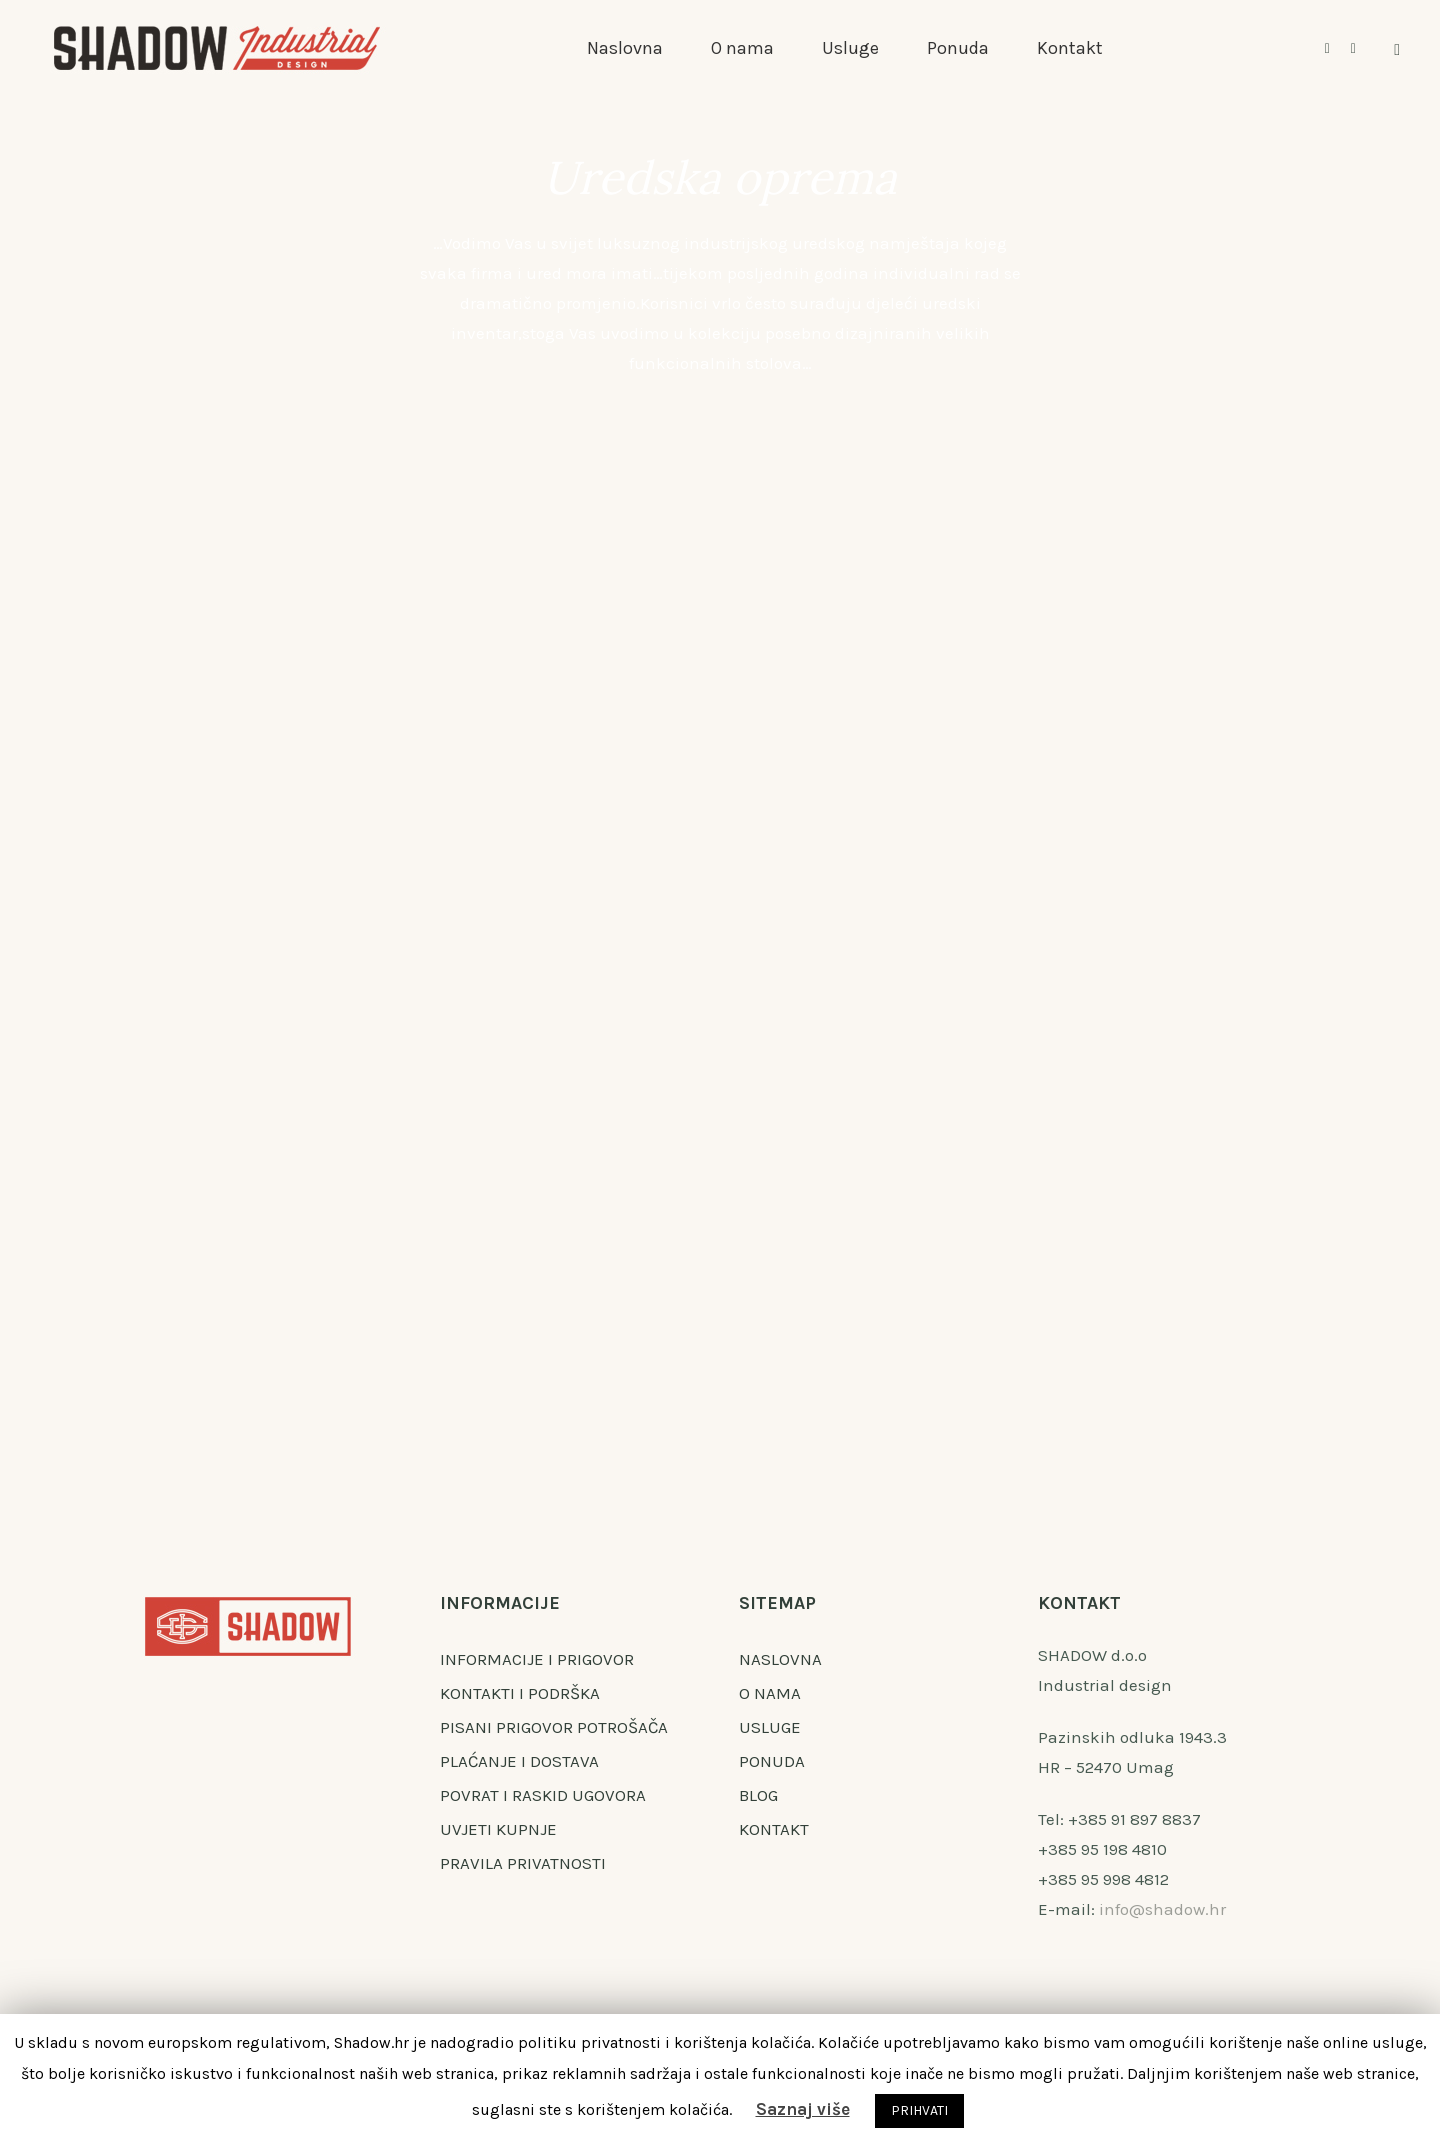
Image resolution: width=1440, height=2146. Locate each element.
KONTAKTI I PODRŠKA (520, 1693)
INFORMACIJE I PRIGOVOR (537, 1659)
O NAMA (770, 1693)
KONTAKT (774, 1829)
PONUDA (772, 1761)
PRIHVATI (919, 2110)
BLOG (758, 1795)
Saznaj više (803, 2109)
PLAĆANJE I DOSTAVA (519, 1761)
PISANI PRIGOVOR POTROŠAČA (554, 1727)
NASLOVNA (780, 1659)
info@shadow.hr (1162, 1909)
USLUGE (770, 1727)
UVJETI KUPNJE (498, 1829)
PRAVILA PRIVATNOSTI (523, 1863)
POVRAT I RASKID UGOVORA (543, 1795)
